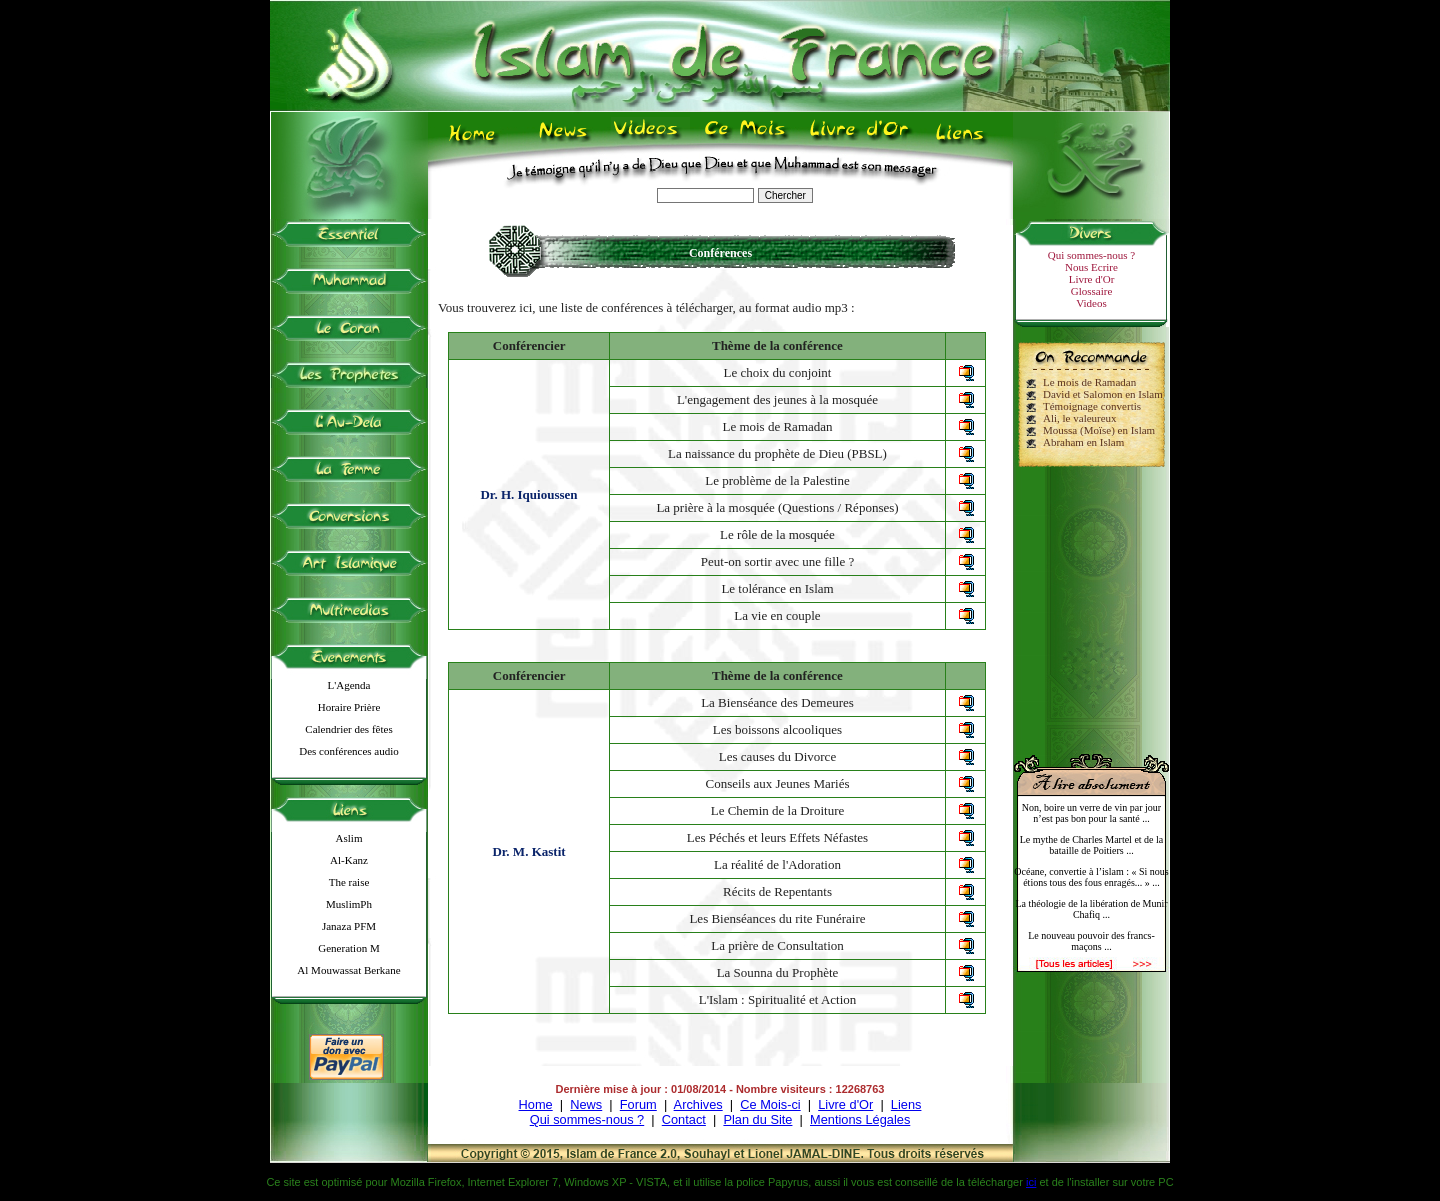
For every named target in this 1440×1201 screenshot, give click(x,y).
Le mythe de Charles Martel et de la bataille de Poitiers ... (1092, 845)
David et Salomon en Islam (1103, 394)
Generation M (348, 948)
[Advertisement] (1092, 602)
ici (1031, 1182)
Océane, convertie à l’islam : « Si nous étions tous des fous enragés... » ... (1091, 877)
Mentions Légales (860, 1119)
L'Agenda (349, 685)
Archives (698, 1104)
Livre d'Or (1092, 279)
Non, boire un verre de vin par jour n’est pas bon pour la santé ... (1091, 813)
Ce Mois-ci (770, 1104)
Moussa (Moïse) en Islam (1099, 430)
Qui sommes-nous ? (1091, 255)
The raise (349, 882)
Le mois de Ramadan (1089, 382)
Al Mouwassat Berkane (348, 970)
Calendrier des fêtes (348, 729)
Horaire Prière (349, 707)
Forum (638, 1104)
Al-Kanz (349, 860)
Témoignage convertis (1092, 406)
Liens (906, 1104)
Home (536, 1104)
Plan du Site (757, 1119)
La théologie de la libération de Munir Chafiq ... (1091, 909)
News (586, 1104)
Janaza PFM (349, 926)
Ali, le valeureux (1080, 418)
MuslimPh (349, 904)
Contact (684, 1119)
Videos (1091, 303)
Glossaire (1092, 291)
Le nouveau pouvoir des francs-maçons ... (1091, 941)
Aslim (349, 838)
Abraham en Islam (1083, 442)
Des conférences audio (349, 751)
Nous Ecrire (1091, 267)
